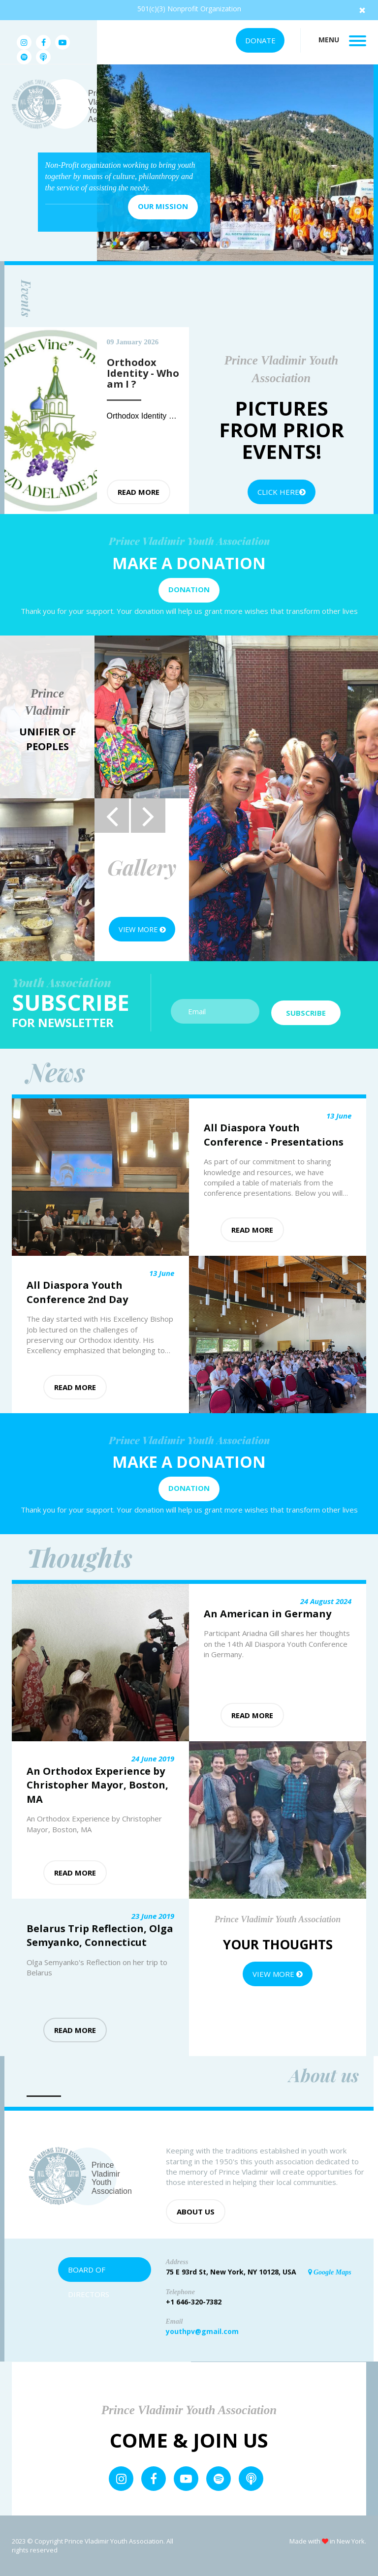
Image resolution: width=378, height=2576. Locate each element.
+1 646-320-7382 (193, 2301)
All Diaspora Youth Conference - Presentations (274, 1135)
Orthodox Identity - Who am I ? (161, 416)
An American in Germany (267, 1613)
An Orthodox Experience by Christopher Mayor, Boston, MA (97, 1785)
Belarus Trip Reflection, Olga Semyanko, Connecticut (100, 1935)
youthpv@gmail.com (202, 2331)
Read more (138, 492)
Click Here (281, 492)
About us (196, 2211)
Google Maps (329, 2272)
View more (142, 929)
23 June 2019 (152, 1916)
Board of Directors (88, 2273)
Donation (189, 589)
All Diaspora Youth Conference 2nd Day (77, 1292)
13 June (338, 1116)
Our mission (163, 206)
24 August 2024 (325, 1601)
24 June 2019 (152, 1758)
